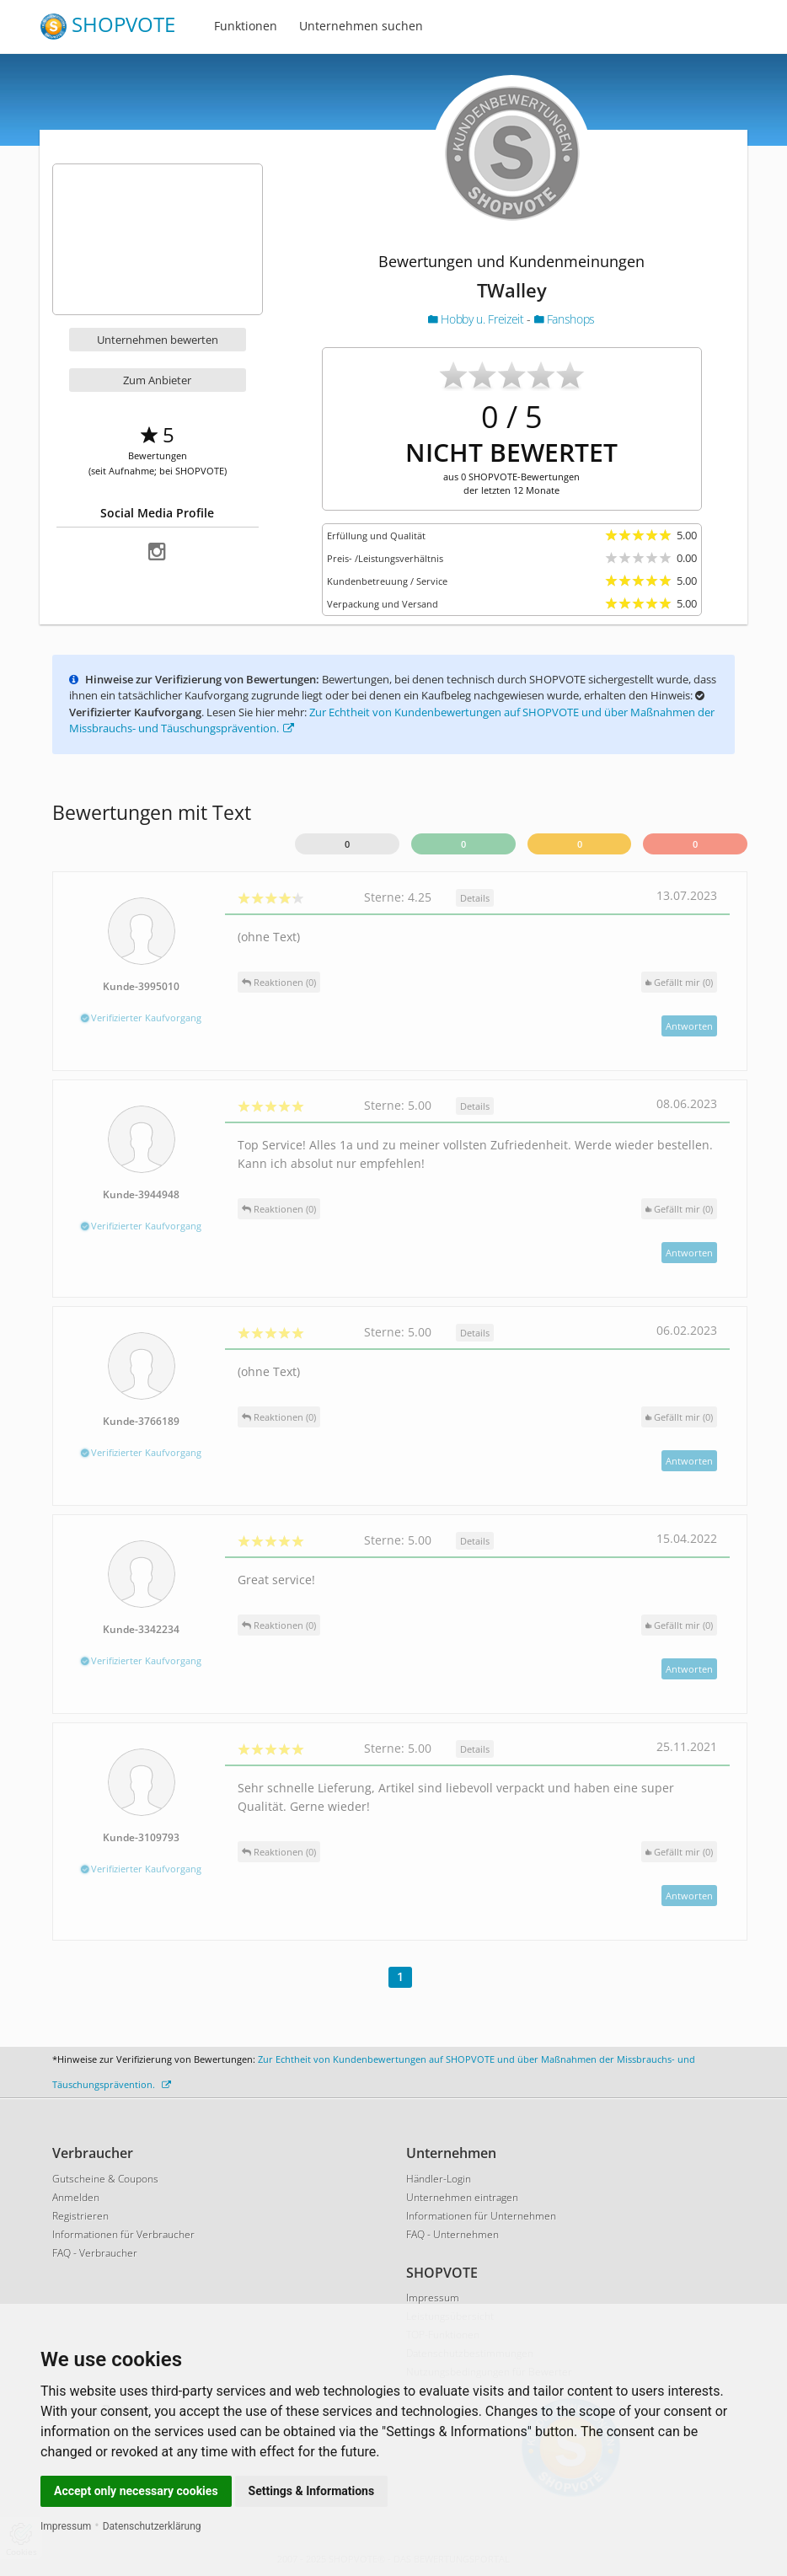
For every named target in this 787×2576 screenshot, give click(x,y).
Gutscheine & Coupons (105, 2179)
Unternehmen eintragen (462, 2197)
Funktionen (245, 26)
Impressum (65, 2526)
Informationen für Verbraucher (123, 2234)
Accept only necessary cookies (136, 2491)
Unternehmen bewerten (157, 339)
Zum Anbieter (157, 380)
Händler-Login (438, 2179)
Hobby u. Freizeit (477, 319)
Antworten (689, 1026)
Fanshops (565, 319)
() (679, 982)
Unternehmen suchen (361, 26)
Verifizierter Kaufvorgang (141, 1017)
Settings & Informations (312, 2491)
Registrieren (80, 2216)
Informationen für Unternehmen (481, 2216)
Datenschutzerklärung (152, 2526)
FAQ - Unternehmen (452, 2234)
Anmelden (75, 2197)
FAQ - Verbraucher (94, 2253)
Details (475, 898)
